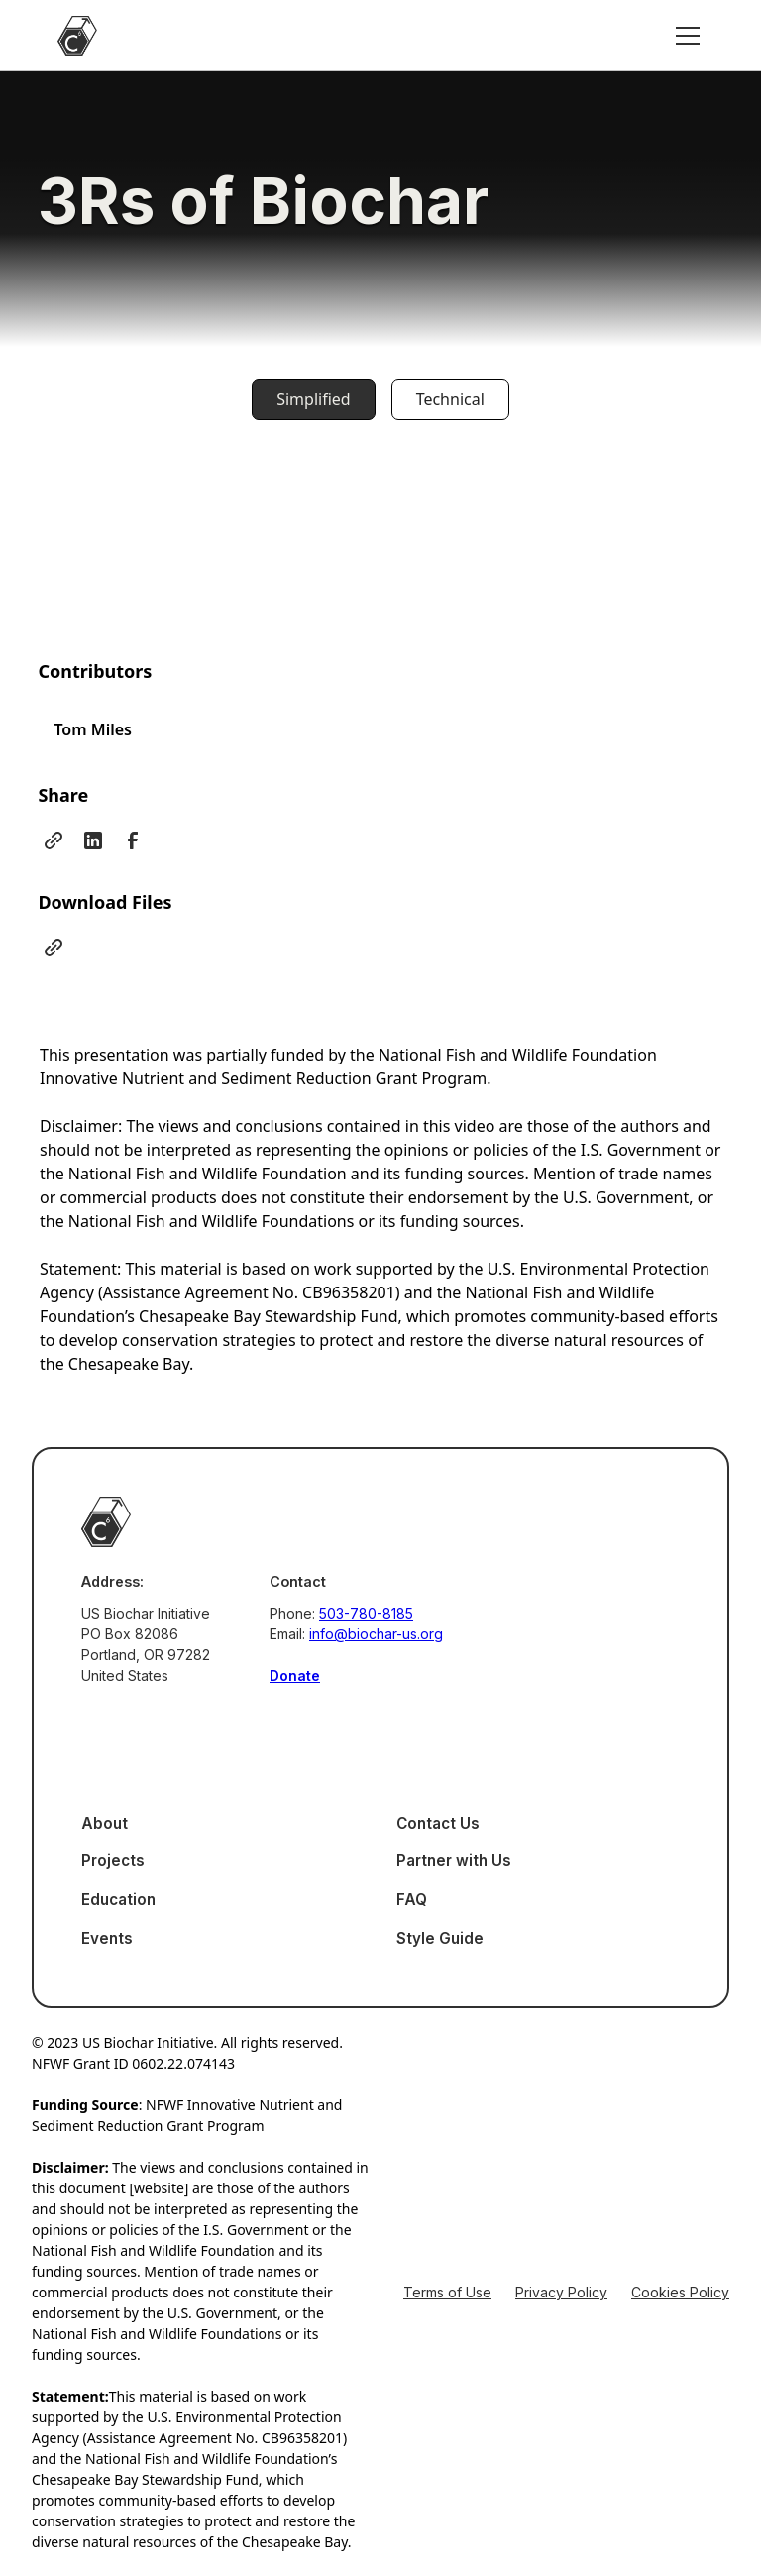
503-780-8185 (366, 1613)
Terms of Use (447, 2292)
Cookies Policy (680, 2292)
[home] (77, 36)
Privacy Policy (561, 2292)
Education (118, 1899)
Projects (113, 1860)
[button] (684, 35)
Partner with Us (453, 1860)
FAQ (411, 1899)
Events (107, 1938)
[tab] (313, 399)
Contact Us (438, 1823)
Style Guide (440, 1938)
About (104, 1823)
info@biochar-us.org (376, 1633)
